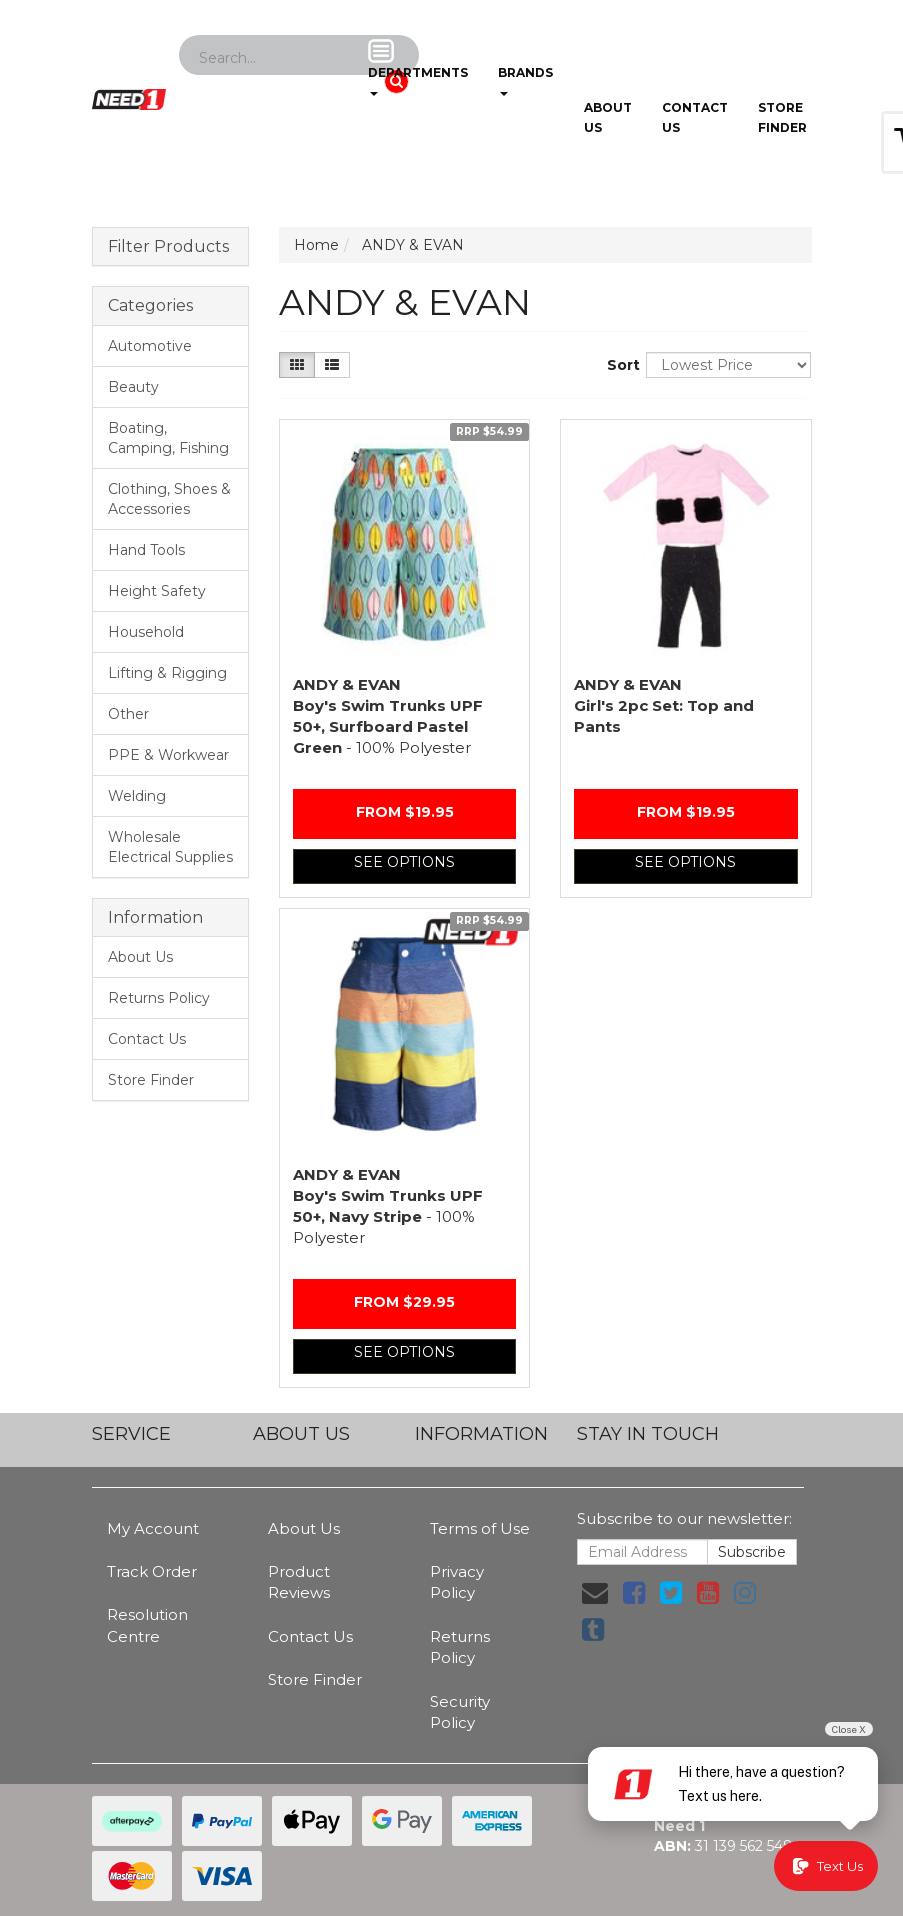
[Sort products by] (728, 365)
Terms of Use (480, 1528)
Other (128, 714)
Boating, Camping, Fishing (168, 438)
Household (146, 632)
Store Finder (151, 1080)
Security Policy (460, 1712)
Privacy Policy (457, 1582)
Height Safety (157, 591)
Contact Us (695, 117)
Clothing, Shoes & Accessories (169, 499)
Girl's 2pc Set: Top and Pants (664, 705)
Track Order (152, 1571)
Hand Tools (146, 550)
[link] (634, 1593)
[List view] (332, 365)
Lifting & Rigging (167, 673)
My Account (153, 1528)
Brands (525, 67)
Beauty (133, 387)
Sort (619, 365)
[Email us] (595, 1593)
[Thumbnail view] (297, 365)
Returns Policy (159, 998)
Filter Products (168, 247)
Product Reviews (299, 1582)
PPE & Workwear (168, 755)
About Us (608, 117)
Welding (137, 796)
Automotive (150, 346)
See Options (404, 862)
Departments (418, 67)
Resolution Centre (147, 1625)
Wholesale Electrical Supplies (170, 847)
